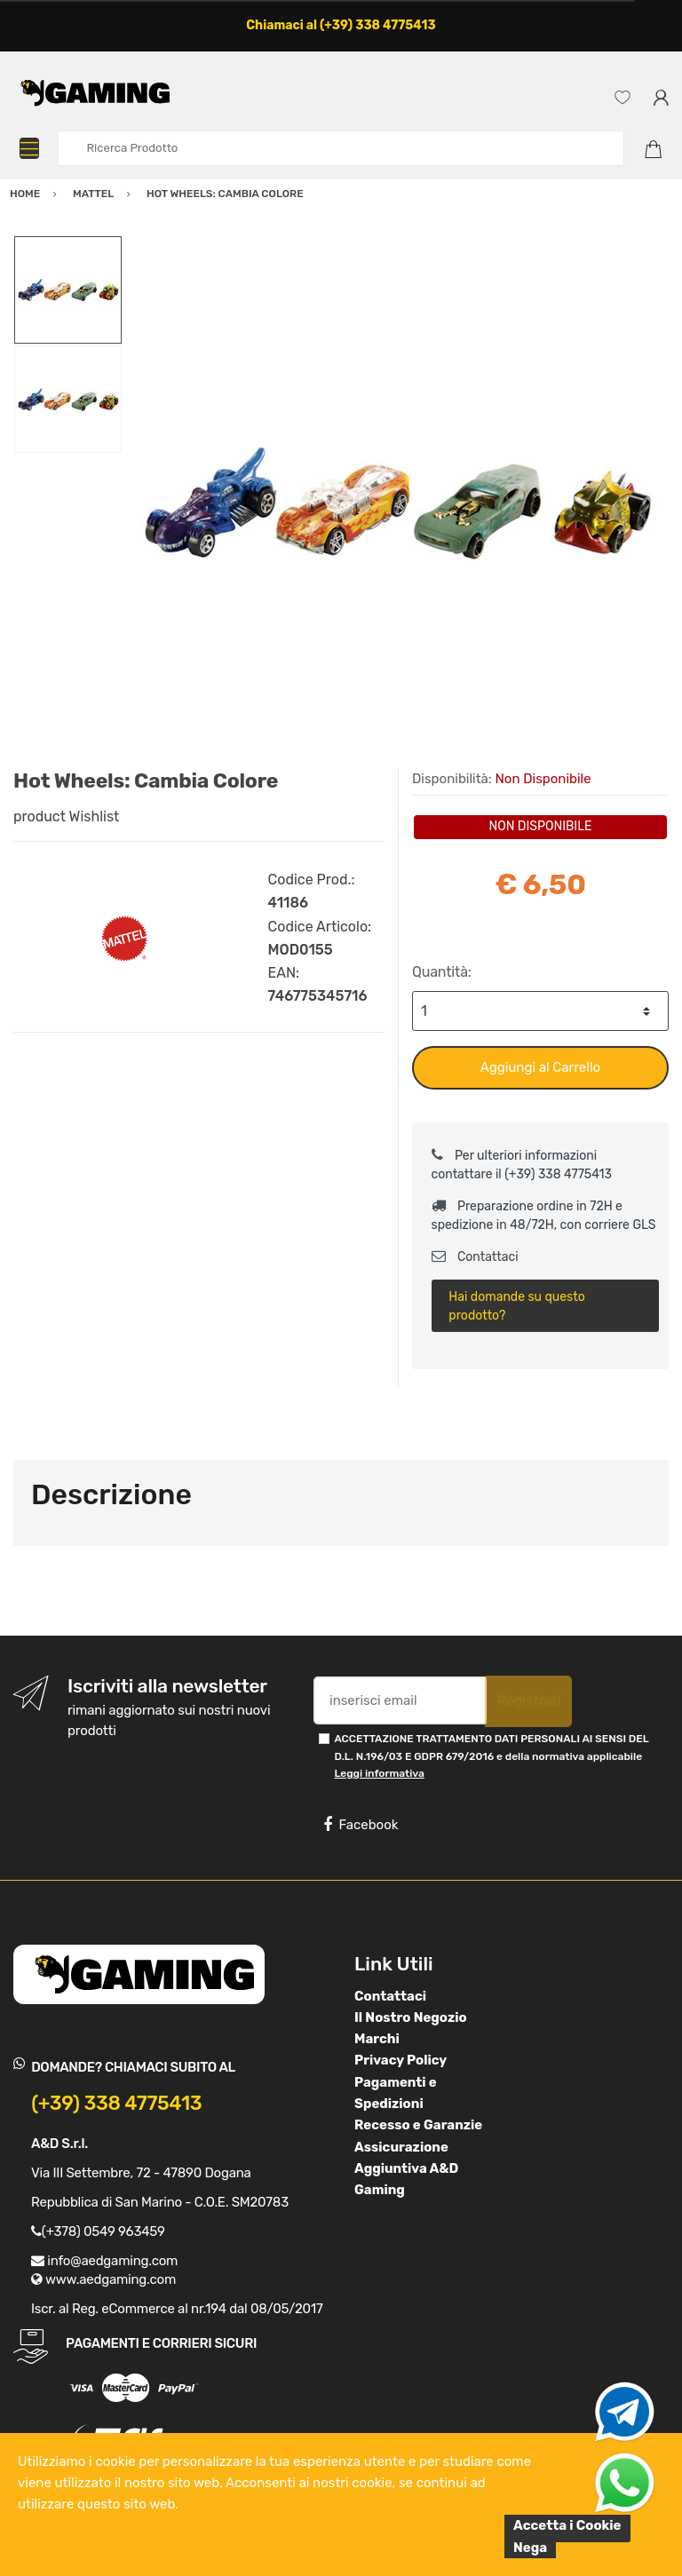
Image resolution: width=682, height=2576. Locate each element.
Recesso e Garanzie (418, 2125)
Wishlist (94, 816)
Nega (530, 2548)
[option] (396, 501)
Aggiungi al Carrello (540, 1067)
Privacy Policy (400, 2060)
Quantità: (442, 971)
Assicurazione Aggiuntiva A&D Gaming (406, 2169)
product (39, 816)
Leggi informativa (379, 1773)
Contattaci (475, 1256)
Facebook (360, 1825)
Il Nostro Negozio (410, 2017)
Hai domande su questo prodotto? (516, 1306)
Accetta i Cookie (567, 2525)
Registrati (528, 1700)
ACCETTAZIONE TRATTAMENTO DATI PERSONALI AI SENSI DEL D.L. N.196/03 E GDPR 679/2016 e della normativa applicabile (491, 1755)
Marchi (377, 2039)
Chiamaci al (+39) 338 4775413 (341, 25)
